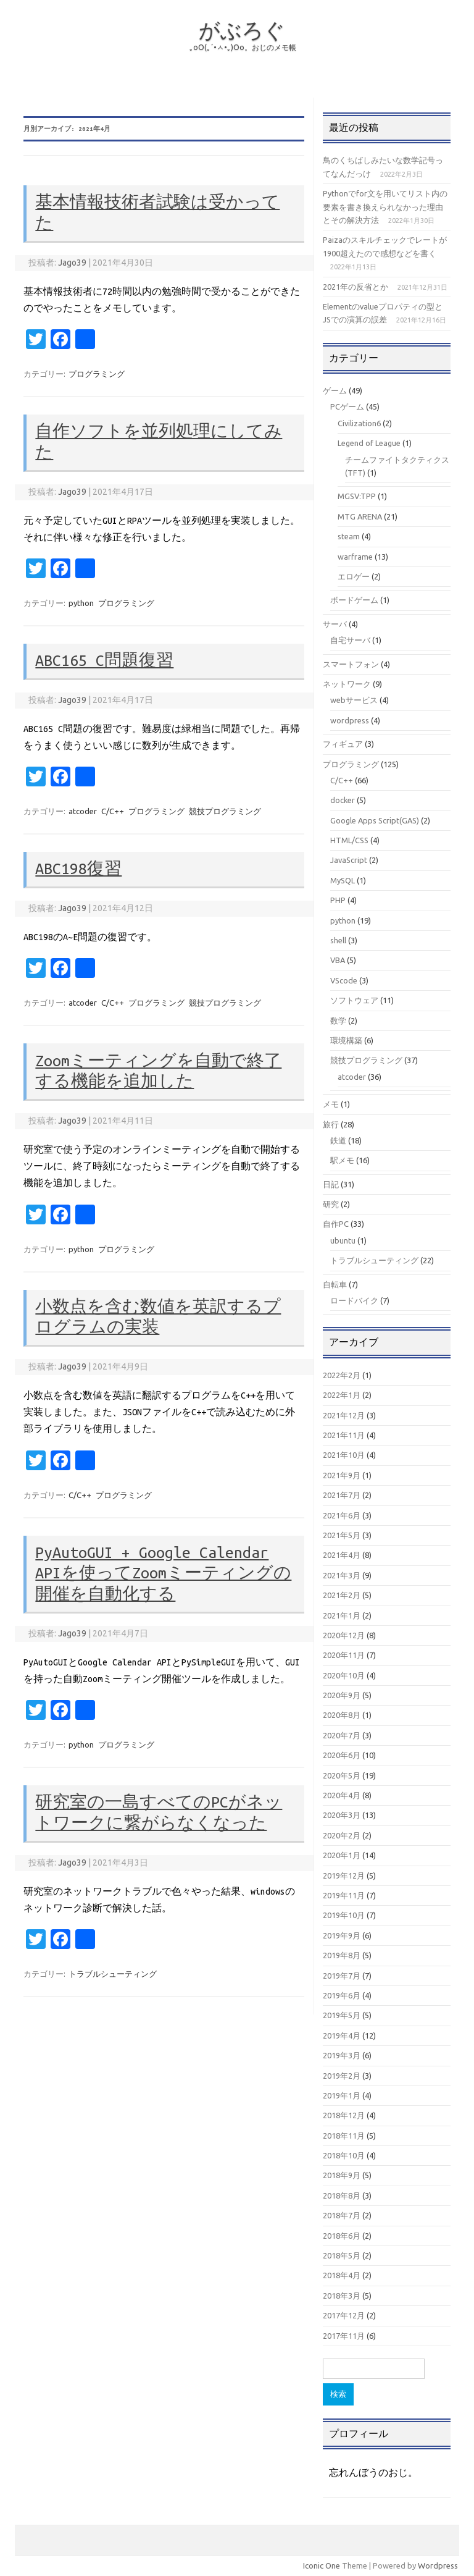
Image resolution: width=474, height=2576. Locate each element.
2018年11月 (344, 2135)
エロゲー (354, 576)
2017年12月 (344, 2315)
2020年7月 (341, 1735)
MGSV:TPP (357, 496)
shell (338, 940)
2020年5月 (341, 1775)
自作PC (336, 1223)
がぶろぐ (242, 29)
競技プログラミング (225, 811)
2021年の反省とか (355, 286)
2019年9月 (341, 1935)
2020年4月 (341, 1795)
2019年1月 (341, 2095)
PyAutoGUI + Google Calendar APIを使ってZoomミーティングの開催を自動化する (163, 1573)
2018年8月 (341, 2195)
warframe (355, 556)
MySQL (342, 880)
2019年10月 (344, 1915)
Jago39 (72, 262)
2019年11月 (344, 1895)
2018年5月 (341, 2255)
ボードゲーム (354, 600)
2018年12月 (344, 2115)
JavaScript (348, 860)
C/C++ (112, 811)
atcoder (83, 811)
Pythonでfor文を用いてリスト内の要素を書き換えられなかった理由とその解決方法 (385, 206)
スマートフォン (351, 664)
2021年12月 (344, 1415)
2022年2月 (341, 1375)
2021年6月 (341, 1515)
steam (349, 536)
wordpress (349, 720)
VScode (343, 980)
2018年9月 (341, 2175)
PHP (338, 900)
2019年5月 (341, 2015)
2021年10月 (344, 1454)
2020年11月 (344, 1655)
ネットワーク (347, 684)
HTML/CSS (349, 840)
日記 (331, 1184)
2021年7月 (341, 1495)
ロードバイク (354, 1300)
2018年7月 (341, 2215)
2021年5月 (341, 1535)
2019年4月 (341, 2035)
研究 (331, 1204)
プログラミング (97, 373)
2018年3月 (341, 2295)
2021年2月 (341, 1595)
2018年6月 (341, 2235)
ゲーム (335, 390)
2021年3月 (341, 1575)
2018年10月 (344, 2155)
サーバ (335, 624)
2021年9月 (341, 1475)
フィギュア (343, 743)
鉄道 (338, 1140)
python (81, 603)
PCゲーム (347, 406)
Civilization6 (359, 423)
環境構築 (346, 1040)
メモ (331, 1104)
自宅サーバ (350, 640)
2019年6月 (341, 1995)
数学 (338, 1020)
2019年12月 (344, 1875)
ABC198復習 (78, 868)
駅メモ (342, 1160)
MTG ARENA (360, 516)
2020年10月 (344, 1675)
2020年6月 (341, 1755)
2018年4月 (341, 2275)
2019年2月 (341, 2075)
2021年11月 (344, 1435)
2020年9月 (341, 1695)
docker (342, 800)
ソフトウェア (354, 1000)
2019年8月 (341, 1955)
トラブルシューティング (113, 1973)
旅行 (331, 1124)
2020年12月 (344, 1635)
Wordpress (438, 2565)
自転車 (335, 1284)
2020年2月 (341, 1835)
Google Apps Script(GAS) (374, 820)
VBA (337, 960)
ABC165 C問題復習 (104, 660)
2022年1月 (341, 1395)
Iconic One (321, 2565)
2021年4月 (341, 1555)
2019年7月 (341, 1975)
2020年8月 (341, 1715)
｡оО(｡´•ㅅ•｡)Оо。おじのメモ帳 (242, 47)
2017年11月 (344, 2335)
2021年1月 (341, 1615)
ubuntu (343, 1240)
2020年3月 (341, 1815)
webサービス (354, 700)
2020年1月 (341, 1855)
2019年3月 (341, 2055)
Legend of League (369, 443)
